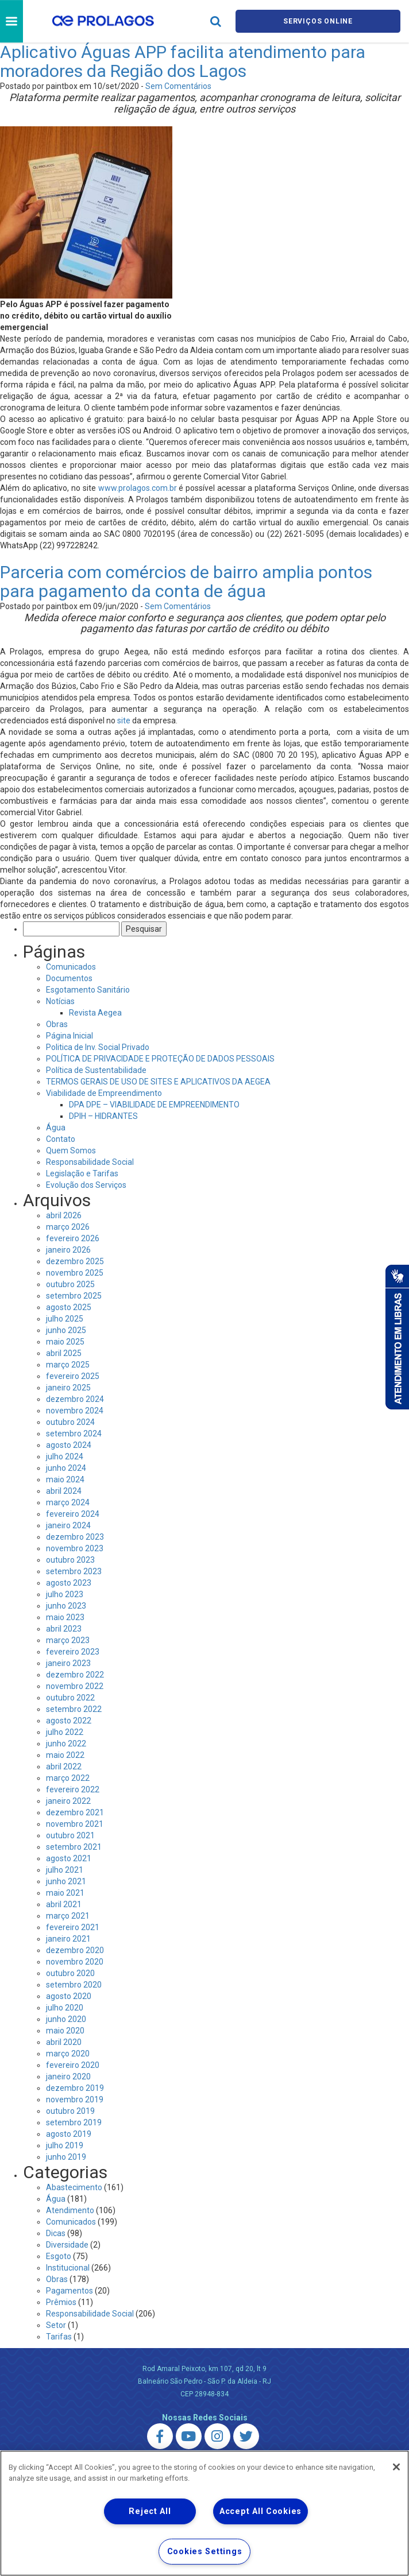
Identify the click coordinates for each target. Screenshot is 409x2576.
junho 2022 (66, 1743)
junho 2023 (66, 1605)
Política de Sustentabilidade (96, 1070)
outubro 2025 (70, 1284)
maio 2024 (65, 1479)
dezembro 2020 (75, 1950)
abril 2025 (64, 1353)
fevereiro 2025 (72, 1376)
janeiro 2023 (68, 1663)
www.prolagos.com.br (137, 488)
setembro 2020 (74, 1984)
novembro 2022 (74, 1686)
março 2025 (68, 1364)
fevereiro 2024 (72, 1514)
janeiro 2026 (68, 1249)
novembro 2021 (74, 1824)
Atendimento (70, 2210)
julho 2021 (64, 1869)
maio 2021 (65, 1892)
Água (55, 1127)
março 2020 (68, 2053)
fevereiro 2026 (72, 1238)
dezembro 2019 (75, 2088)
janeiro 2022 (68, 1801)
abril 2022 (64, 1766)
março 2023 (68, 1640)
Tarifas (59, 2336)
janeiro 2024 (68, 1525)
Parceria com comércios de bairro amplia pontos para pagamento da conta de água (186, 581)
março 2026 (68, 1226)
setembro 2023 (74, 1571)
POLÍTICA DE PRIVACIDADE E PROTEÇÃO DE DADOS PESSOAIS (160, 1058)
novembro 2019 (74, 2099)
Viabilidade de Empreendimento (104, 1093)
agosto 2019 (68, 2134)
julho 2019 (64, 2145)
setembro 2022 (74, 1709)
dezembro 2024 (75, 1399)
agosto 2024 (68, 1445)
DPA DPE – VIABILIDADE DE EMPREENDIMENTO (154, 1104)
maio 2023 (65, 1617)
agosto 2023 (68, 1582)
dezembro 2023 (75, 1536)
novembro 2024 (74, 1410)
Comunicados (71, 966)
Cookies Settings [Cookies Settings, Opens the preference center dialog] (204, 2551)
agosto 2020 (68, 1996)
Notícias (60, 1001)
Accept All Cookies (260, 2511)
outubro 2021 (70, 1835)
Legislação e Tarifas (82, 1173)
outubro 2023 (70, 1559)
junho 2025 (66, 1330)
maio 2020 (65, 2030)
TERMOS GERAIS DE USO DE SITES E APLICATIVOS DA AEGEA (158, 1081)
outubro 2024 (70, 1422)
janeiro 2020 (68, 2076)
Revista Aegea (95, 1012)
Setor (56, 2325)
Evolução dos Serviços (86, 1185)
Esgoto (58, 2256)
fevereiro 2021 (72, 1927)
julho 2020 (64, 2007)
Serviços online (317, 21)
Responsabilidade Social (90, 1162)
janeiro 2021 (68, 1938)
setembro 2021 (74, 1846)
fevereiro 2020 (72, 2065)
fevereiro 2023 (72, 1651)
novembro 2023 (74, 1548)
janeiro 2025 (68, 1387)
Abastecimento (74, 2187)
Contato (60, 1139)
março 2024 (68, 1502)
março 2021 (68, 1915)
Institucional (68, 2267)
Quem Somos (71, 1150)
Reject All (150, 2511)
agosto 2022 (68, 1720)
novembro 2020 (74, 1961)
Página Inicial (69, 1035)
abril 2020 (64, 2042)
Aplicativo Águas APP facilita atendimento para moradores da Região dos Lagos (182, 61)
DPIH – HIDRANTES (103, 1116)
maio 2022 (65, 1755)
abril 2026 (64, 1215)
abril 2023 (64, 1628)
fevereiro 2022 (72, 1789)
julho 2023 (64, 1594)
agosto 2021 (68, 1858)
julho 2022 (64, 1732)
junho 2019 (66, 2156)
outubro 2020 (70, 1973)
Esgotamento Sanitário (88, 989)
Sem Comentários (178, 86)
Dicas (55, 2233)
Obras (57, 1024)
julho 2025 (64, 1318)
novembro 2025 (74, 1272)
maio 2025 (65, 1341)
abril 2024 (64, 1491)
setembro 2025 (74, 1295)
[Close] (396, 2467)
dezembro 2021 (75, 1812)
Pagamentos (69, 2290)
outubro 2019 (70, 2111)
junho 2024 (66, 1468)
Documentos (69, 978)
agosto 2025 (68, 1307)
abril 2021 (64, 1904)
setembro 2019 (74, 2122)
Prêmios (61, 2302)
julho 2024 (64, 1456)
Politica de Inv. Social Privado (97, 1047)
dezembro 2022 (75, 1674)
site (123, 720)
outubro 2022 (70, 1697)
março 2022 (68, 1778)
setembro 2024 (74, 1433)
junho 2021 (66, 1881)
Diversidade (67, 2244)
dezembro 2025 (75, 1261)
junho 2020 (66, 2019)
